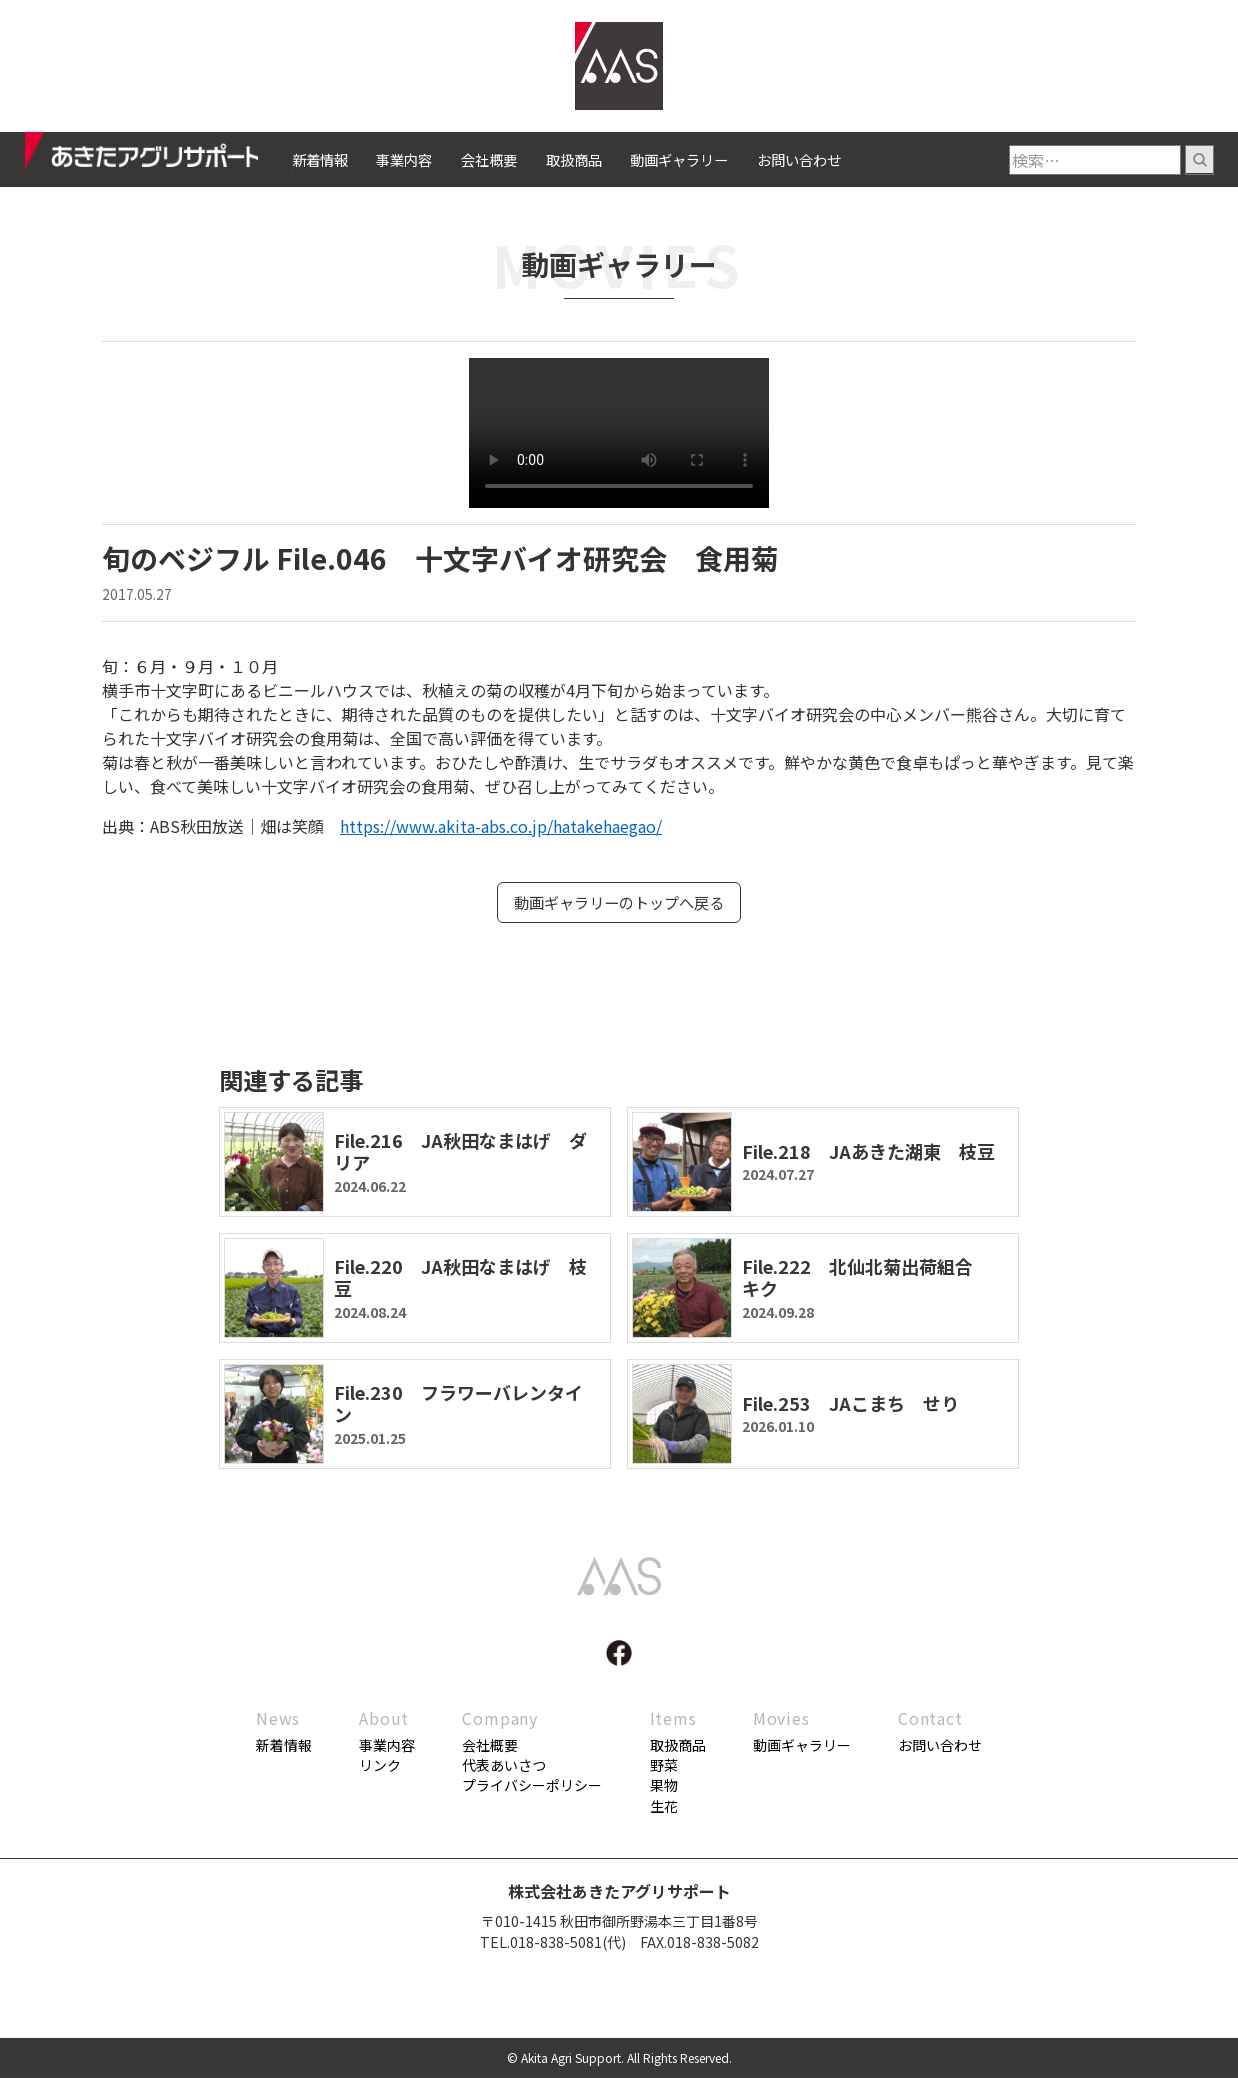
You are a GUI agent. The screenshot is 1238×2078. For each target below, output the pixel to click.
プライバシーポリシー (532, 1787)
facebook (619, 1654)
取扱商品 (574, 159)
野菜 (664, 1766)
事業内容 (404, 159)
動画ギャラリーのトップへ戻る (619, 903)
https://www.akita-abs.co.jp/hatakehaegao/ (501, 826)
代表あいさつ (504, 1766)
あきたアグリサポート (158, 156)
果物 (664, 1787)
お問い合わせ (799, 159)
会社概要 (489, 159)
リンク (380, 1766)
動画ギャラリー (679, 159)
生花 (664, 1807)
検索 (1199, 160)
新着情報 (320, 159)
